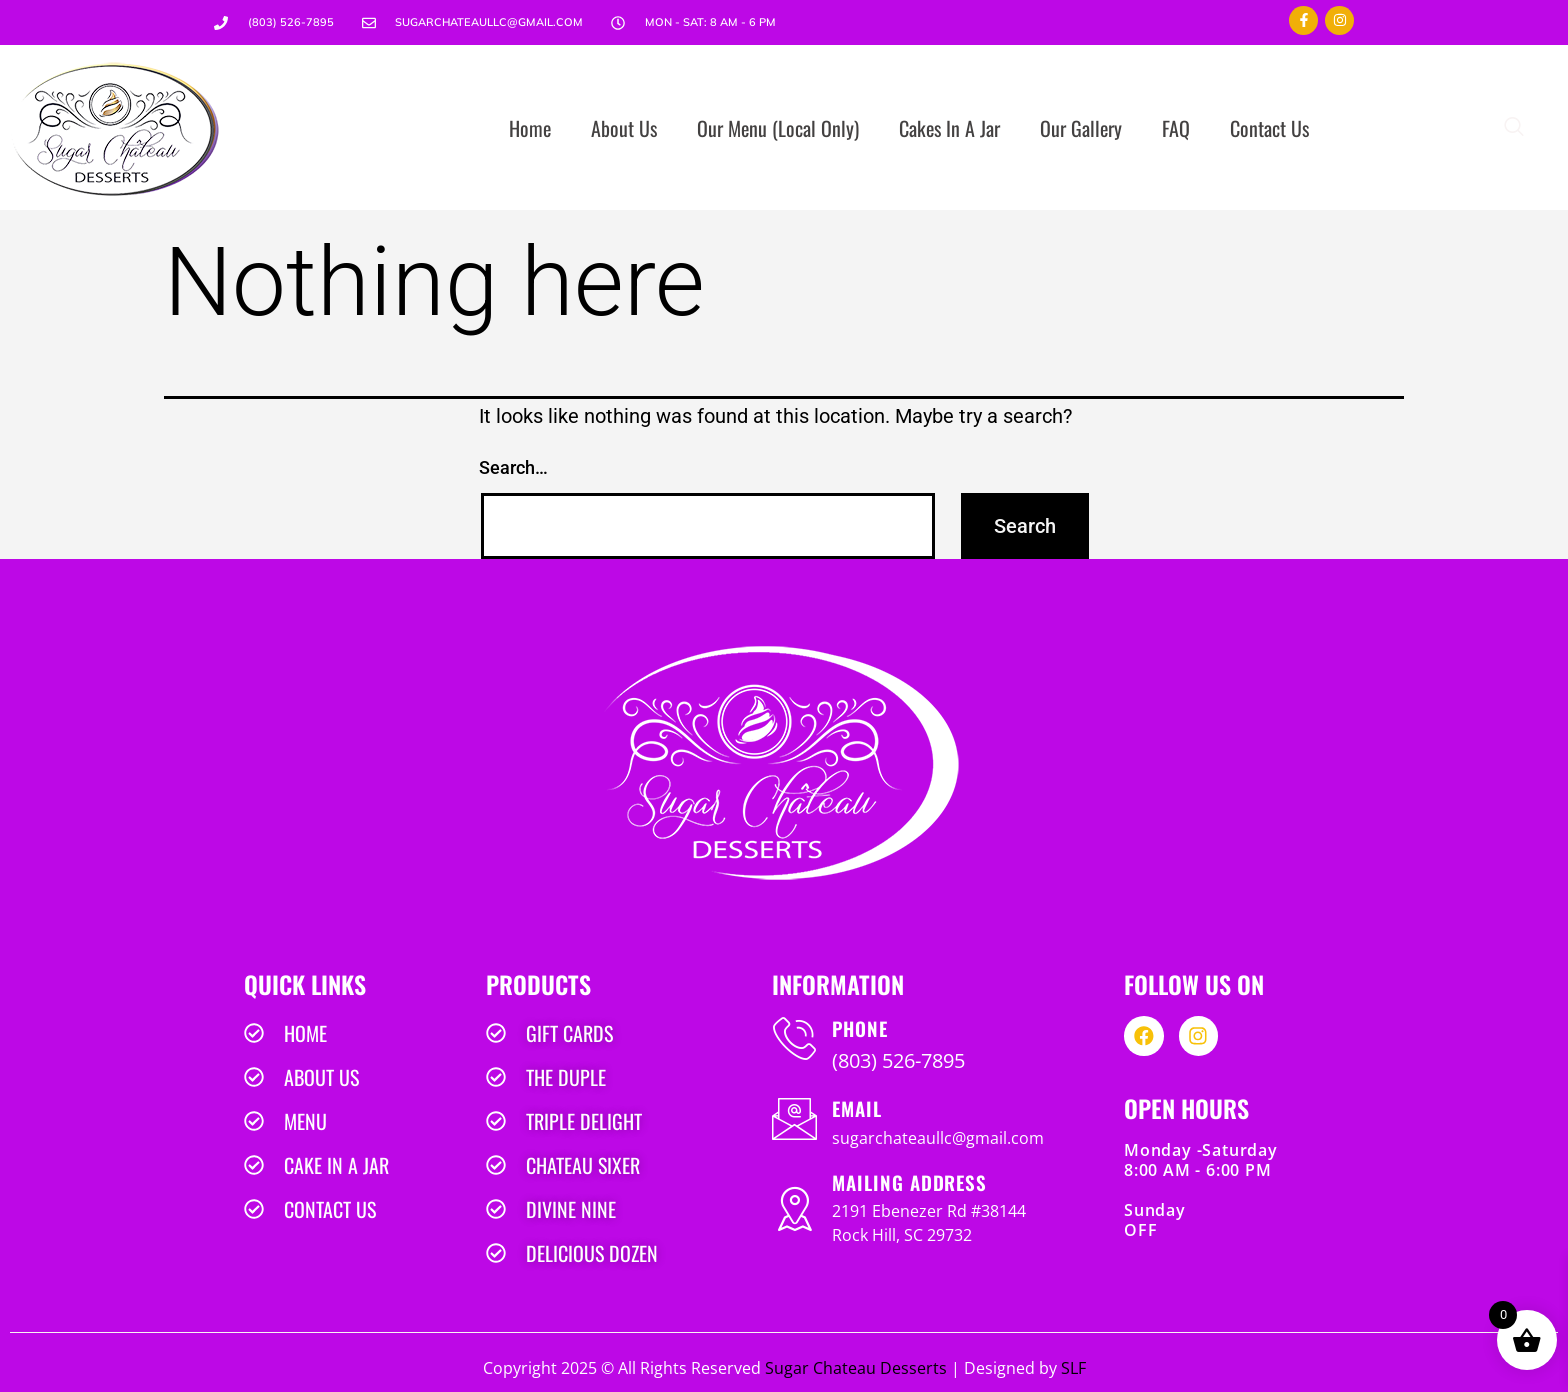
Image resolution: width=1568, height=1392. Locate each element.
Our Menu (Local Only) (778, 128)
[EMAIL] (794, 1118)
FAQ (1176, 128)
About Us (624, 128)
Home (530, 128)
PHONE (860, 1028)
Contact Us (1269, 128)
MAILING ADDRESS (909, 1182)
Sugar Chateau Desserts (856, 1368)
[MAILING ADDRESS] (794, 1208)
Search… (513, 467)
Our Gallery (1081, 128)
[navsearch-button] (1514, 128)
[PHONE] (794, 1038)
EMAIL (857, 1108)
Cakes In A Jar (949, 128)
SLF (1073, 1368)
